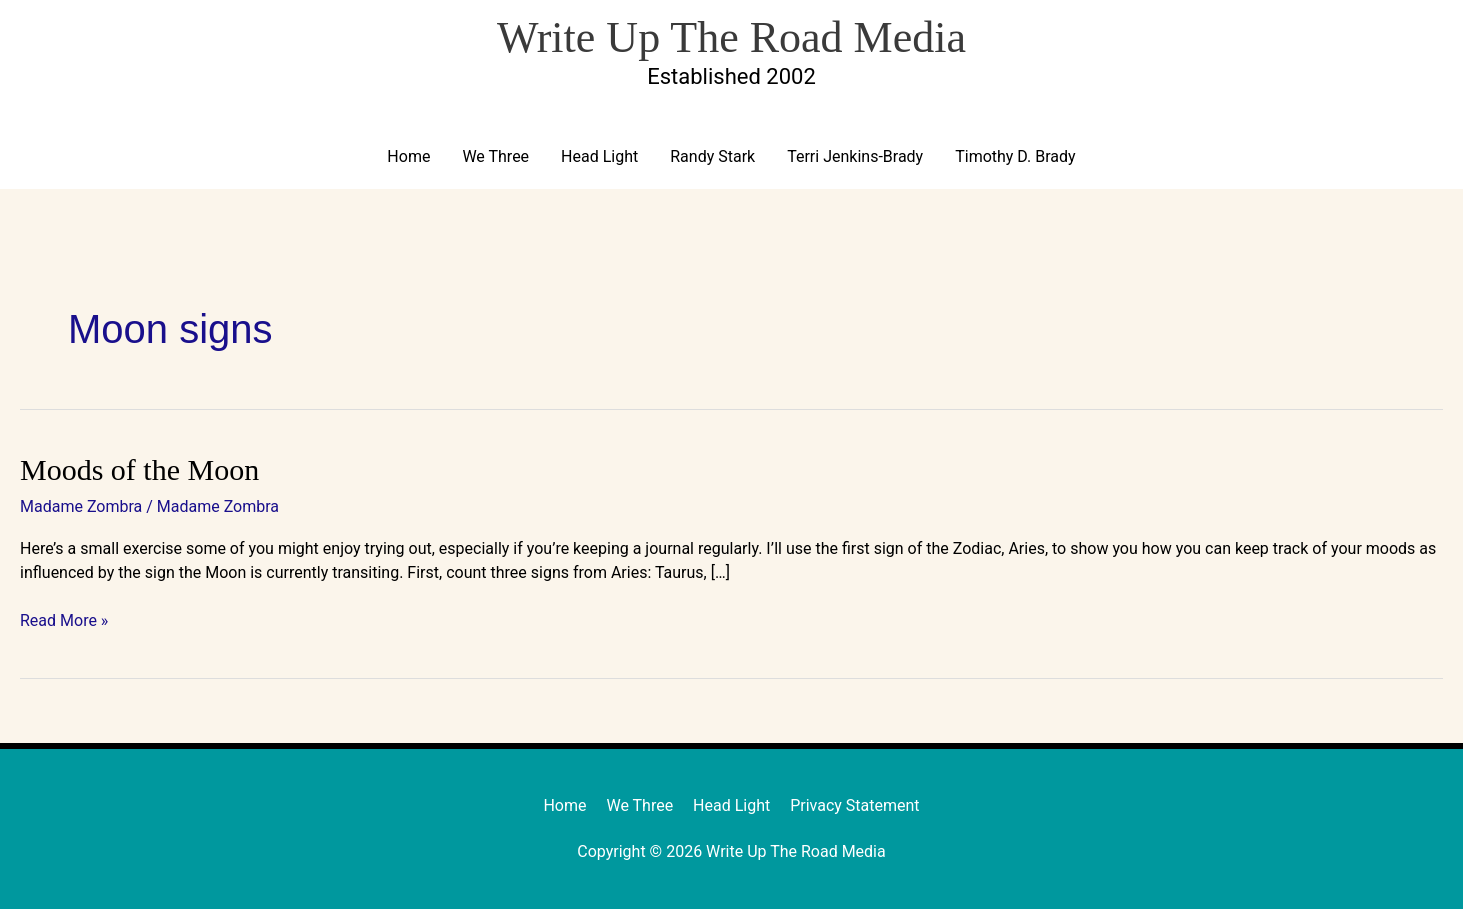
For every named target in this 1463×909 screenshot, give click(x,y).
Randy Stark (712, 156)
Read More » (64, 619)
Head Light (599, 156)
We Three (495, 156)
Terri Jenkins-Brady (855, 156)
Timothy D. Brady (1015, 156)
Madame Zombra (81, 506)
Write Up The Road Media (731, 37)
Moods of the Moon (139, 469)
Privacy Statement (854, 805)
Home (408, 156)
